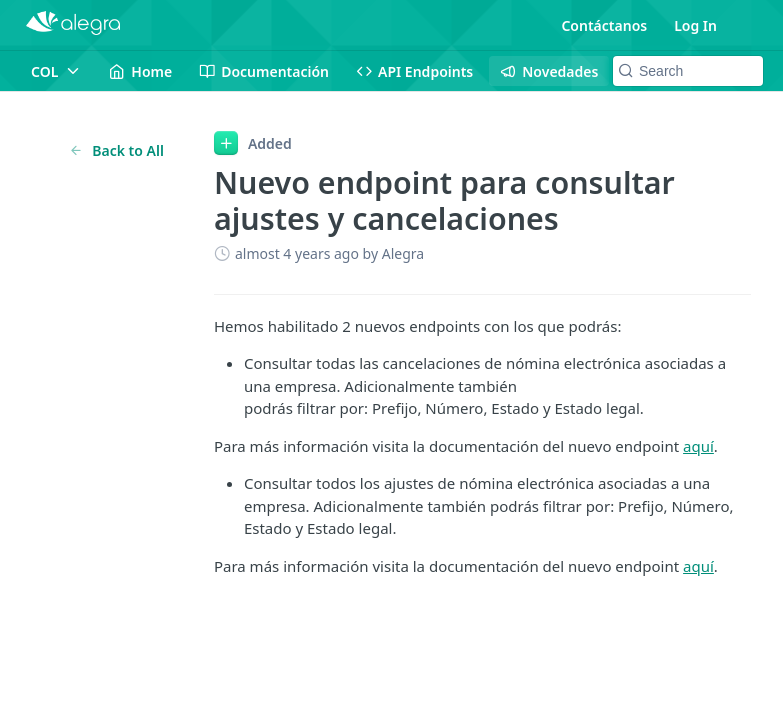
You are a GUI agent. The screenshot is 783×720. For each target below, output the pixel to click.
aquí (698, 446)
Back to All (116, 150)
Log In (695, 25)
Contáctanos (604, 25)
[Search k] (688, 71)
